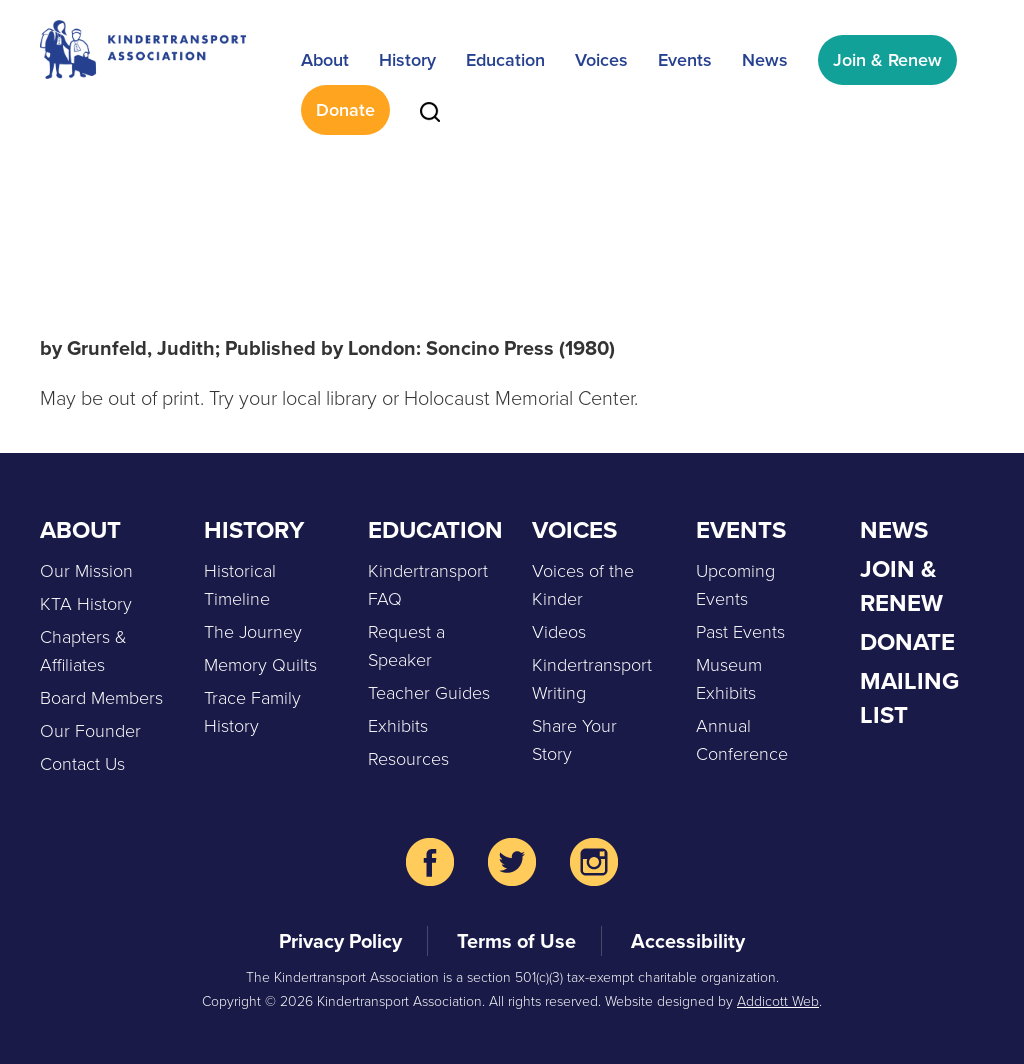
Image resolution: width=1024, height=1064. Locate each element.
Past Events (740, 632)
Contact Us (82, 764)
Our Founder (90, 731)
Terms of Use (516, 941)
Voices (601, 60)
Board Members (101, 698)
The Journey (253, 632)
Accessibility (688, 941)
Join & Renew (887, 60)
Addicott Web (778, 1001)
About (325, 60)
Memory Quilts (260, 665)
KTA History (86, 604)
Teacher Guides (429, 693)
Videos (559, 632)
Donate (345, 110)
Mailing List (909, 698)
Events (685, 60)
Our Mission (86, 571)
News (765, 60)
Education (505, 60)
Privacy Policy (340, 941)
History (407, 60)
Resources (408, 759)
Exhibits (398, 726)
